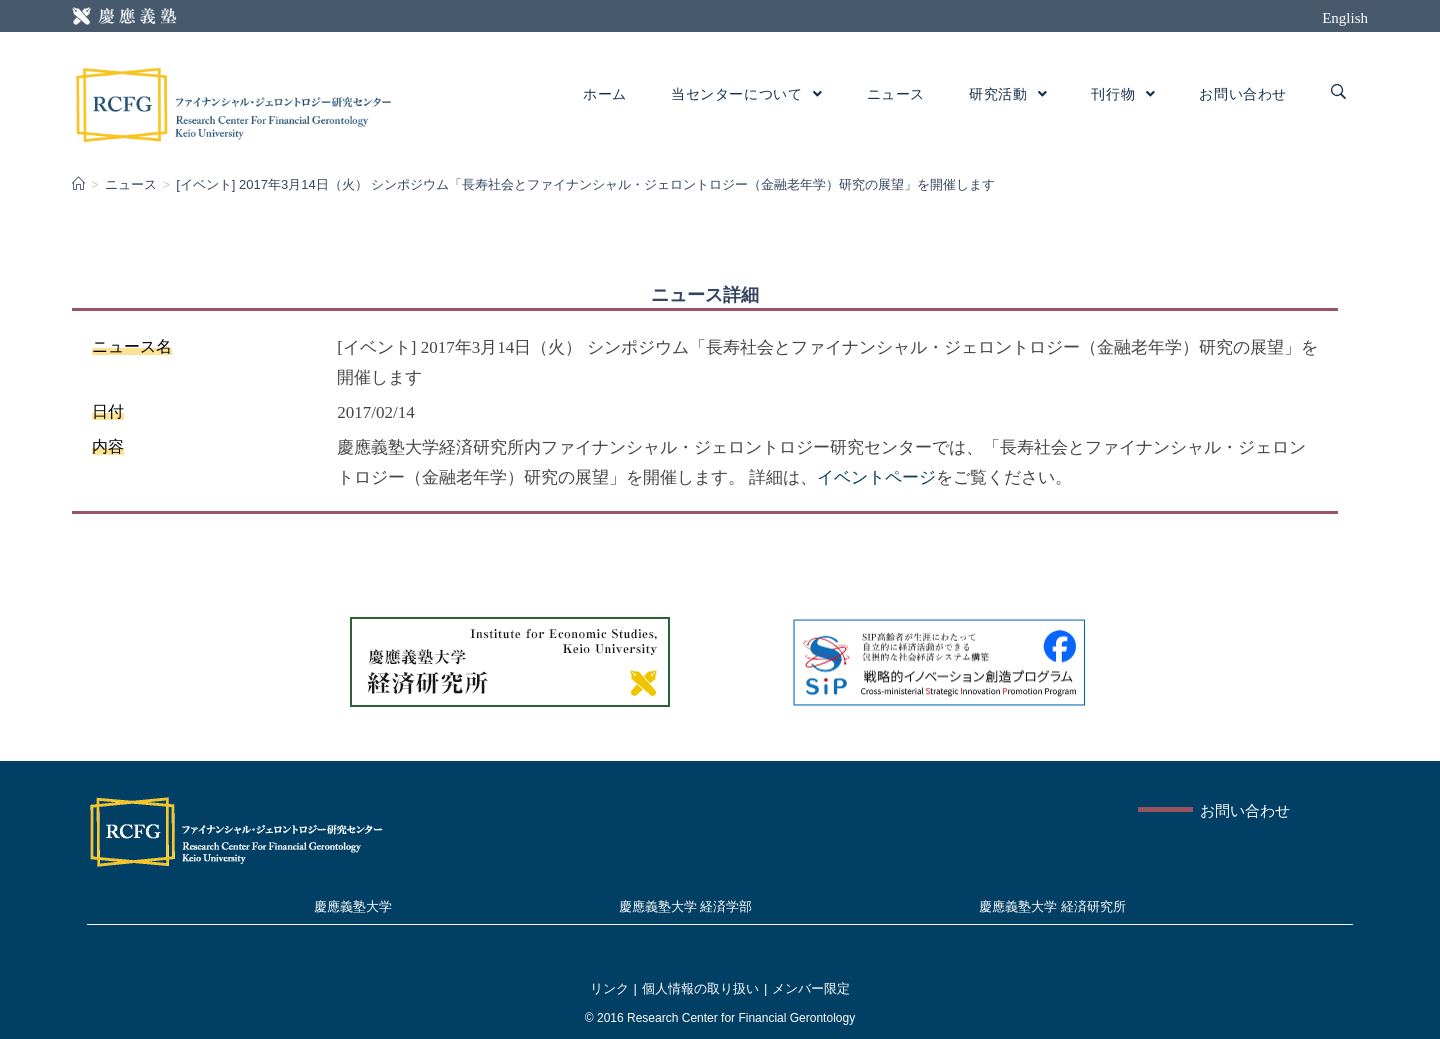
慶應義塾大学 (353, 906)
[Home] (78, 184)
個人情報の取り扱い (700, 988)
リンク (609, 988)
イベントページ (876, 477)
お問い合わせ (1245, 810)
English (1345, 18)
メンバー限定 (811, 988)
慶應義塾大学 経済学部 (686, 906)
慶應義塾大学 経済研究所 (1052, 906)
